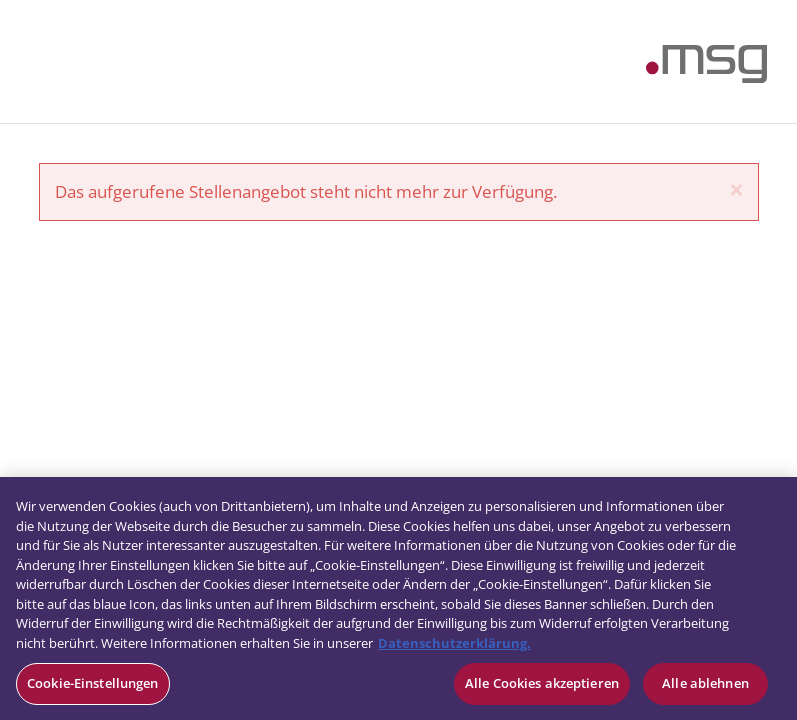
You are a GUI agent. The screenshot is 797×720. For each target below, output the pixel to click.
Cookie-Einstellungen (93, 683)
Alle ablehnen (705, 683)
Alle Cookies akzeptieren (542, 683)
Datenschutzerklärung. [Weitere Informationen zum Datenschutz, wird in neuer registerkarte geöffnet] (454, 643)
